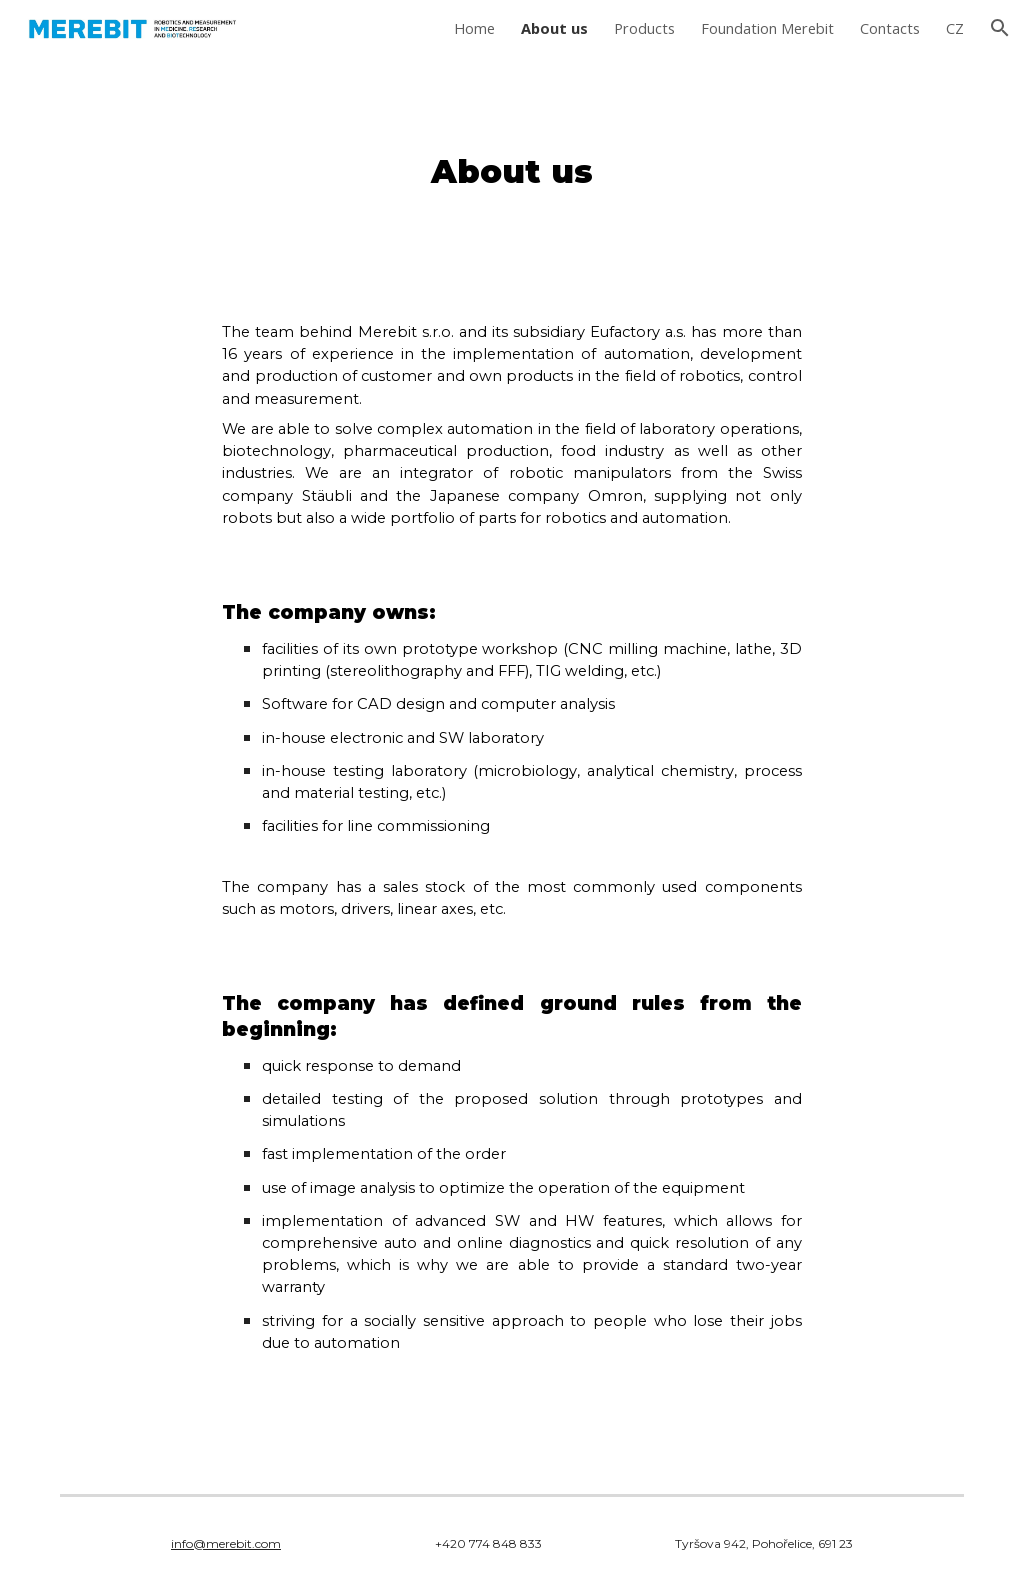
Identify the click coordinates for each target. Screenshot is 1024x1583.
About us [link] (554, 28)
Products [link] (644, 28)
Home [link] (474, 28)
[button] (1000, 28)
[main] (511, 172)
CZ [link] (955, 28)
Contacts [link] (890, 28)
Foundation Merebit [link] (767, 28)
